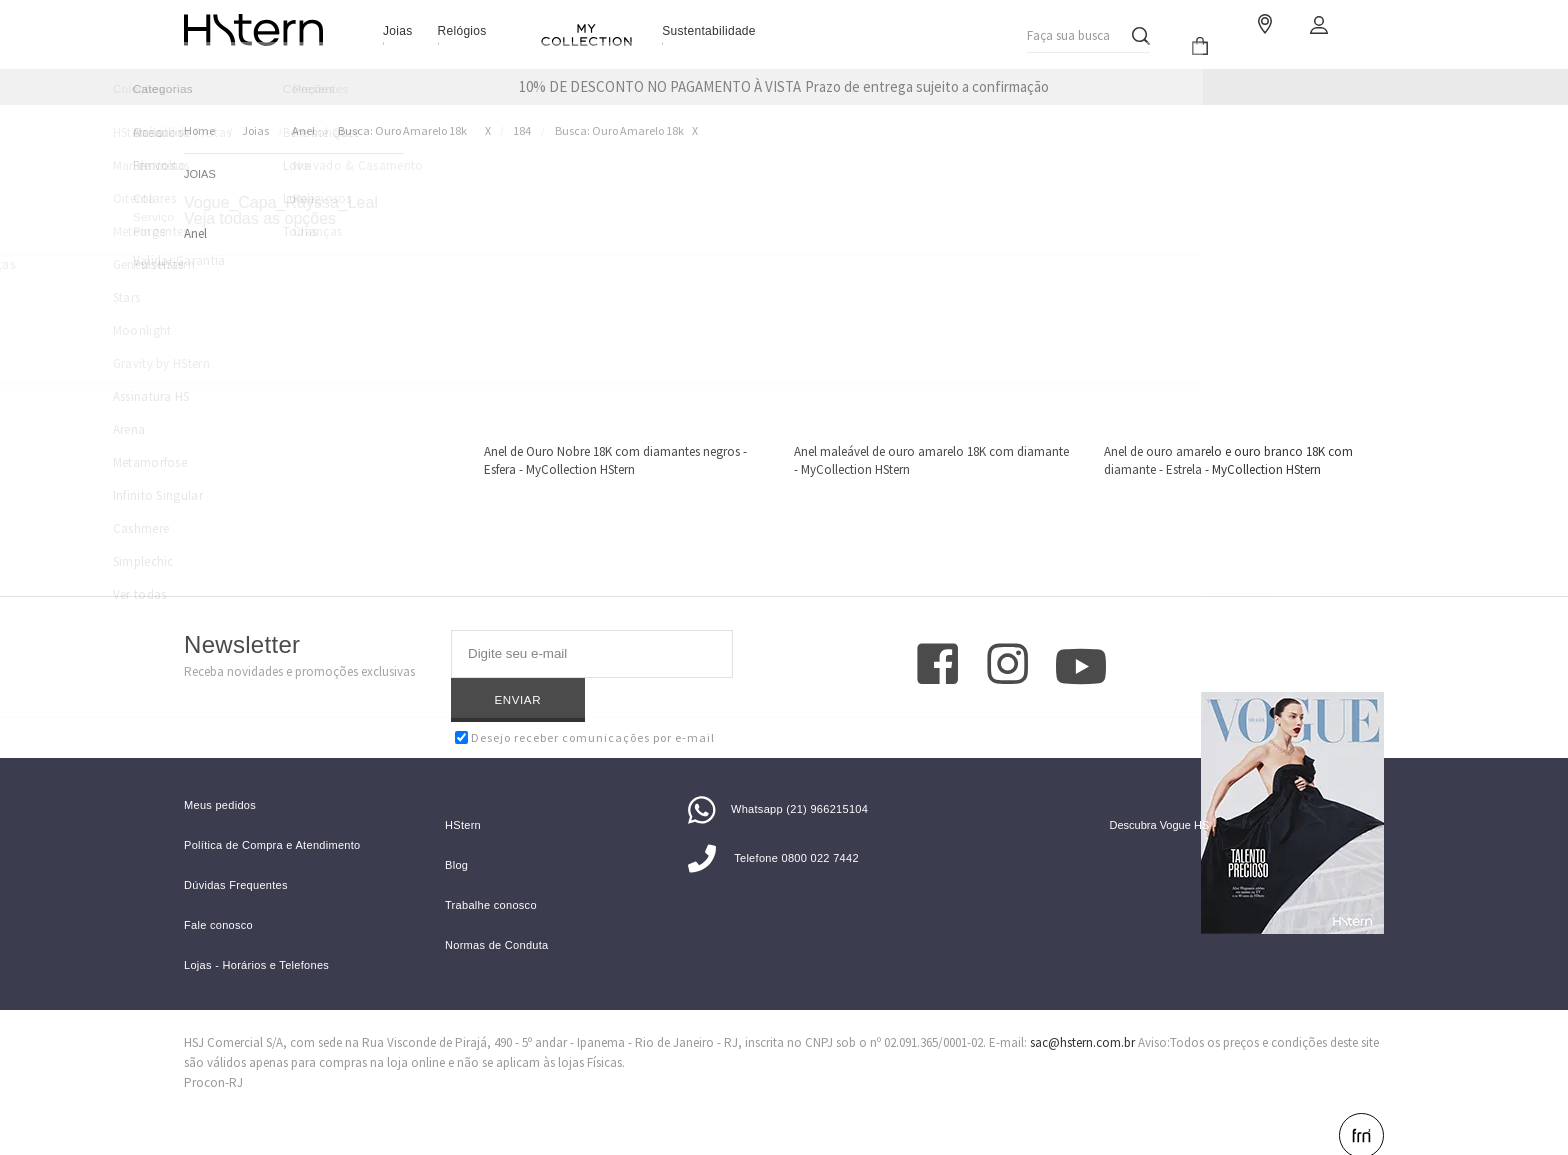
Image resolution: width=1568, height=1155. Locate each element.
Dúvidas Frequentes (236, 854)
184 (522, 130)
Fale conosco (218, 894)
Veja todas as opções (260, 218)
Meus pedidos (220, 774)
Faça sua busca (1066, 30)
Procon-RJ (213, 1051)
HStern (463, 794)
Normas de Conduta (497, 914)
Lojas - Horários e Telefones (256, 934)
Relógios (462, 31)
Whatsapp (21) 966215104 (778, 778)
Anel (303, 130)
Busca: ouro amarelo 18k (402, 130)
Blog (456, 834)
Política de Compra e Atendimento (272, 814)
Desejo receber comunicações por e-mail (585, 692)
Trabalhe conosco (491, 874)
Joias (398, 31)
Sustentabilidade (709, 31)
